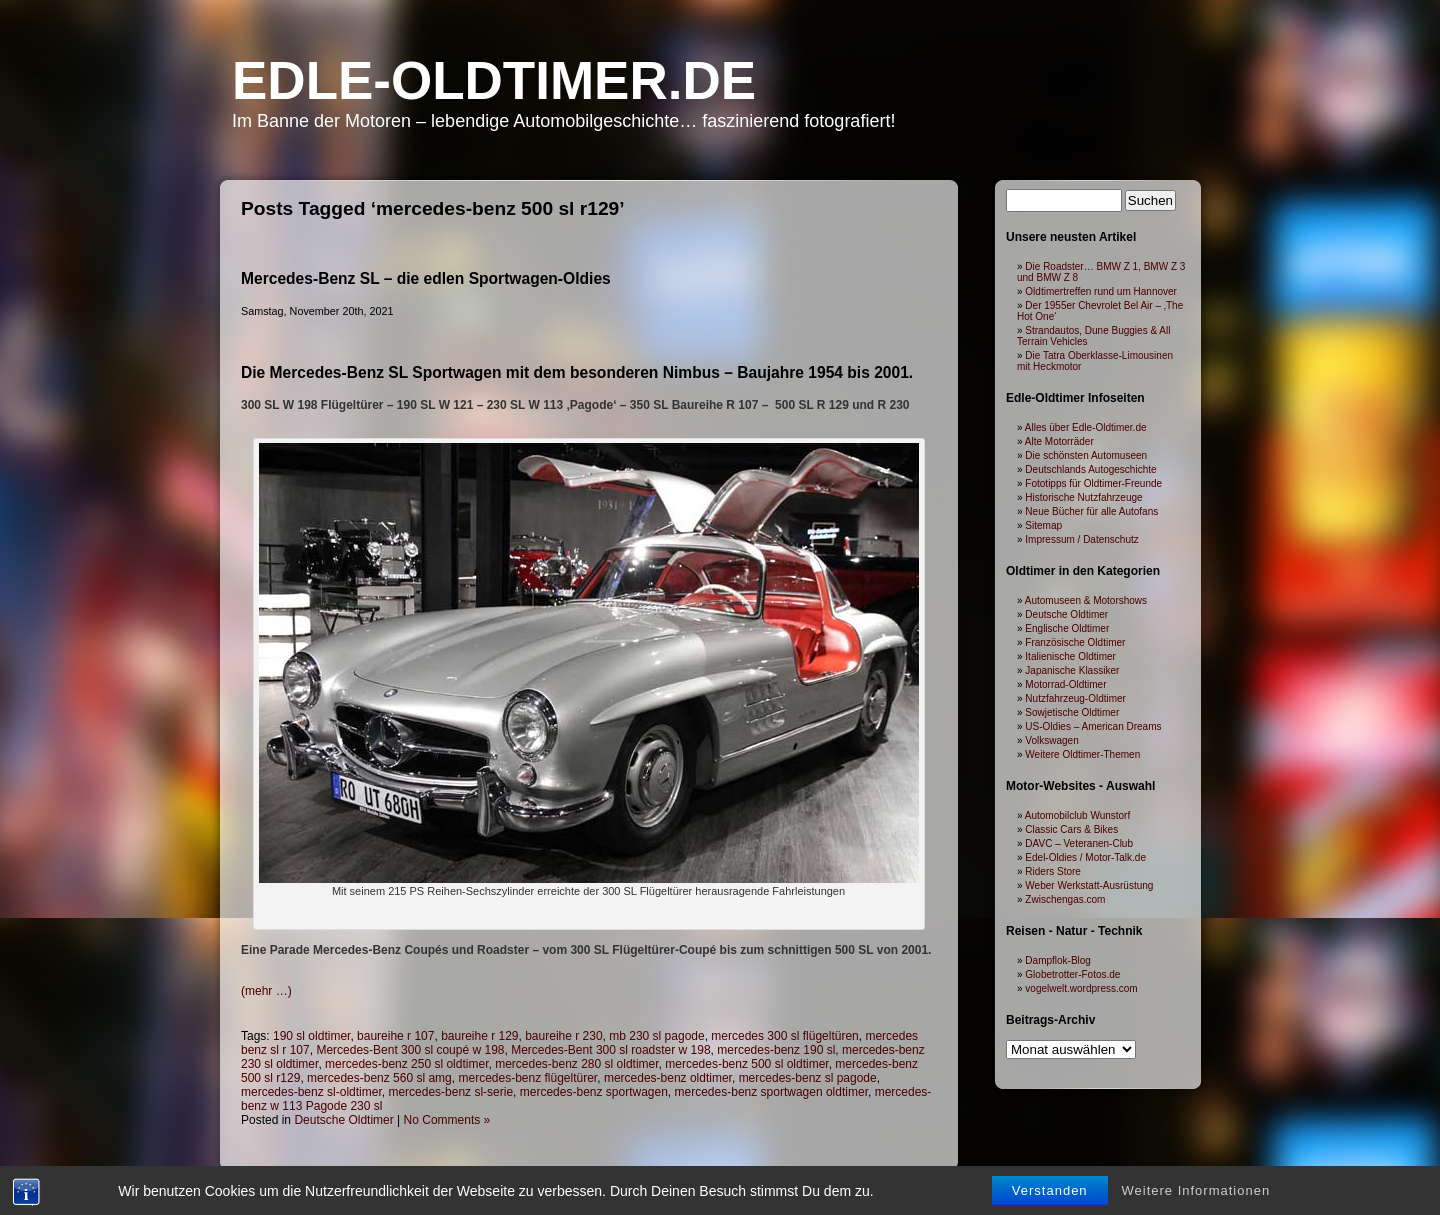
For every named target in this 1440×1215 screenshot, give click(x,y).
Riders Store (1053, 871)
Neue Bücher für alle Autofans (1091, 511)
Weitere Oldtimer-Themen (1082, 754)
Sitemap (1043, 525)
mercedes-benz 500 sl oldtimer (746, 1064)
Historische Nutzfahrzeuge (1083, 497)
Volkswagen (1051, 740)
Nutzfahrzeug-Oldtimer (1075, 698)
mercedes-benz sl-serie (450, 1092)
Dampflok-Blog (1058, 960)
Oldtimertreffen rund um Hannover (1101, 291)
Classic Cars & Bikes (1071, 829)
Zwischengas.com (1065, 899)
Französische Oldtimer (1075, 642)
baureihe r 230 (563, 1036)
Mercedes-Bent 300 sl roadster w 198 (610, 1050)
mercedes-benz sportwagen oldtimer (771, 1092)
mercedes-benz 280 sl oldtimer (576, 1064)
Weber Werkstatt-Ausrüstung (1089, 885)
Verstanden (1050, 1196)
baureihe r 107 (395, 1036)
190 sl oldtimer (311, 1036)
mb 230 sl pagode (656, 1036)
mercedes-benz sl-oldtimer (311, 1092)
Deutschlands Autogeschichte (1090, 469)
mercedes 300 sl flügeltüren (784, 1036)
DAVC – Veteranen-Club (1079, 843)
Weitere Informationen (1196, 1196)
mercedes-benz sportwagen (594, 1092)
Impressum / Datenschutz (1081, 539)
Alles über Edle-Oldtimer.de (1086, 427)
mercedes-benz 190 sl (776, 1050)
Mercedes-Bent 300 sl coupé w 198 (410, 1050)
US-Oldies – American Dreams (1093, 726)
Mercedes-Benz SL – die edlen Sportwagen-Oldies (426, 278)
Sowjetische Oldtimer (1072, 712)
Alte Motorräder (1059, 441)
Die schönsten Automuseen (1086, 455)
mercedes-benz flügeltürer (527, 1078)
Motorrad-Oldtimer (1065, 684)
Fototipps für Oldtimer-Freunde (1093, 483)
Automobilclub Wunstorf (1077, 815)
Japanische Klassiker (1072, 670)
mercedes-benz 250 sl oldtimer (406, 1064)
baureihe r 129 (479, 1036)
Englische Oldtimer (1067, 628)
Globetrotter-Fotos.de (1072, 974)
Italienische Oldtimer (1070, 656)
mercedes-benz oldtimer (668, 1078)
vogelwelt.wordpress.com (1081, 988)
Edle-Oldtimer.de (494, 80)
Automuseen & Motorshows (1086, 600)
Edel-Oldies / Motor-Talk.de (1085, 857)
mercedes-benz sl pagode (808, 1078)
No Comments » (447, 1120)
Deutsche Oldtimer (343, 1120)
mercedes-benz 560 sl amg (379, 1078)
